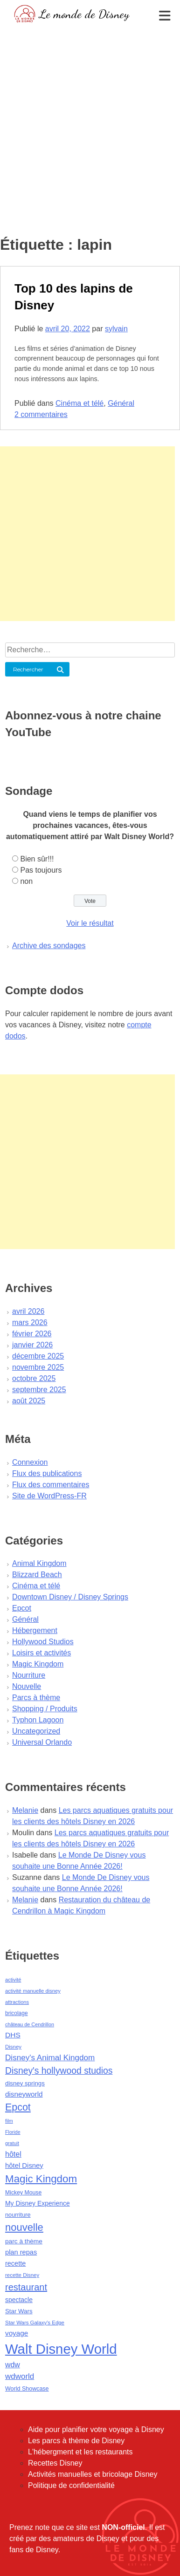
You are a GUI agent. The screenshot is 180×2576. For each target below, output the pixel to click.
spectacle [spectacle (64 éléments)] (19, 2299)
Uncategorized (36, 1731)
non (26, 881)
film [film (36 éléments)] (9, 2121)
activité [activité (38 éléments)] (13, 1979)
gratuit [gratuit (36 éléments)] (12, 2143)
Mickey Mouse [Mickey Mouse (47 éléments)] (23, 2192)
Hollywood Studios (43, 1642)
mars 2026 (30, 1322)
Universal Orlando (42, 1742)
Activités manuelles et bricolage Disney (92, 2474)
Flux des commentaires (50, 1485)
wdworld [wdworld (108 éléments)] (19, 2376)
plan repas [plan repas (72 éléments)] (21, 2252)
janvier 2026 (32, 1345)
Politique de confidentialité (71, 2485)
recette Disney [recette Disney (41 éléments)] (22, 2275)
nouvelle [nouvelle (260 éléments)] (24, 2227)
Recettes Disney (55, 2463)
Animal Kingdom (39, 1563)
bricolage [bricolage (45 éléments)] (16, 2013)
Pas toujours (41, 870)
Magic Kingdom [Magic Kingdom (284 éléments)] (41, 2179)
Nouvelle (26, 1686)
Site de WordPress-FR (49, 1496)
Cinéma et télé (79, 403)
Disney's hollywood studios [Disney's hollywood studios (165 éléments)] (58, 2070)
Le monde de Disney (84, 14)
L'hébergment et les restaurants (80, 2452)
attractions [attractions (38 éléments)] (17, 2002)
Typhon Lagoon (37, 1720)
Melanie (25, 1810)
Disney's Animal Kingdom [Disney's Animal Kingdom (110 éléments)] (50, 2057)
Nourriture (28, 1675)
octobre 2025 (33, 1378)
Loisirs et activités (41, 1653)
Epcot (21, 1608)
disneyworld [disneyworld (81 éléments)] (24, 2094)
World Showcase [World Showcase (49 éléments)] (27, 2388)
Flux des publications (47, 1473)
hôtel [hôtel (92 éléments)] (13, 2154)
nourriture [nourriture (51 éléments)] (18, 2214)
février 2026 (32, 1334)
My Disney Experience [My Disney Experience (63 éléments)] (37, 2203)
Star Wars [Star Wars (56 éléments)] (19, 2311)
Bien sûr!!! (37, 859)
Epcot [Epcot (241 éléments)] (18, 2107)
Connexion (30, 1462)
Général (121, 403)
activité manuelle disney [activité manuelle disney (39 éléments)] (33, 1991)
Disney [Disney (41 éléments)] (13, 2047)
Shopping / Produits (44, 1709)
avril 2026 (28, 1311)
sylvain (116, 329)
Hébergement (34, 1630)
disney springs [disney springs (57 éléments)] (25, 2083)
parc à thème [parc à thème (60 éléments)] (23, 2241)
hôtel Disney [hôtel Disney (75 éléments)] (24, 2165)
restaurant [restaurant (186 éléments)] (26, 2287)
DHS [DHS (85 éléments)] (13, 2035)
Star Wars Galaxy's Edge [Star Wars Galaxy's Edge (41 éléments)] (34, 2322)
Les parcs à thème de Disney (76, 2441)
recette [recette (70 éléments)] (15, 2263)
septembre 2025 (39, 1390)
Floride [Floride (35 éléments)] (13, 2132)
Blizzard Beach (37, 1574)
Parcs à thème (36, 1697)
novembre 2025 (38, 1367)
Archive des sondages (48, 946)
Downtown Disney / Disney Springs (70, 1597)
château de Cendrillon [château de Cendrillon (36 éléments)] (29, 2024)
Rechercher (28, 669)
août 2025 (28, 1401)
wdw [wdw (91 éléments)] (12, 2365)
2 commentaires (41, 414)
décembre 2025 (38, 1356)
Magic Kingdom (37, 1664)
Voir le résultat (89, 923)
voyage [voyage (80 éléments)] (16, 2333)
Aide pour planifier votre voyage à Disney (96, 2429)
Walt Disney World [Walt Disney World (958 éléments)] (61, 2349)
